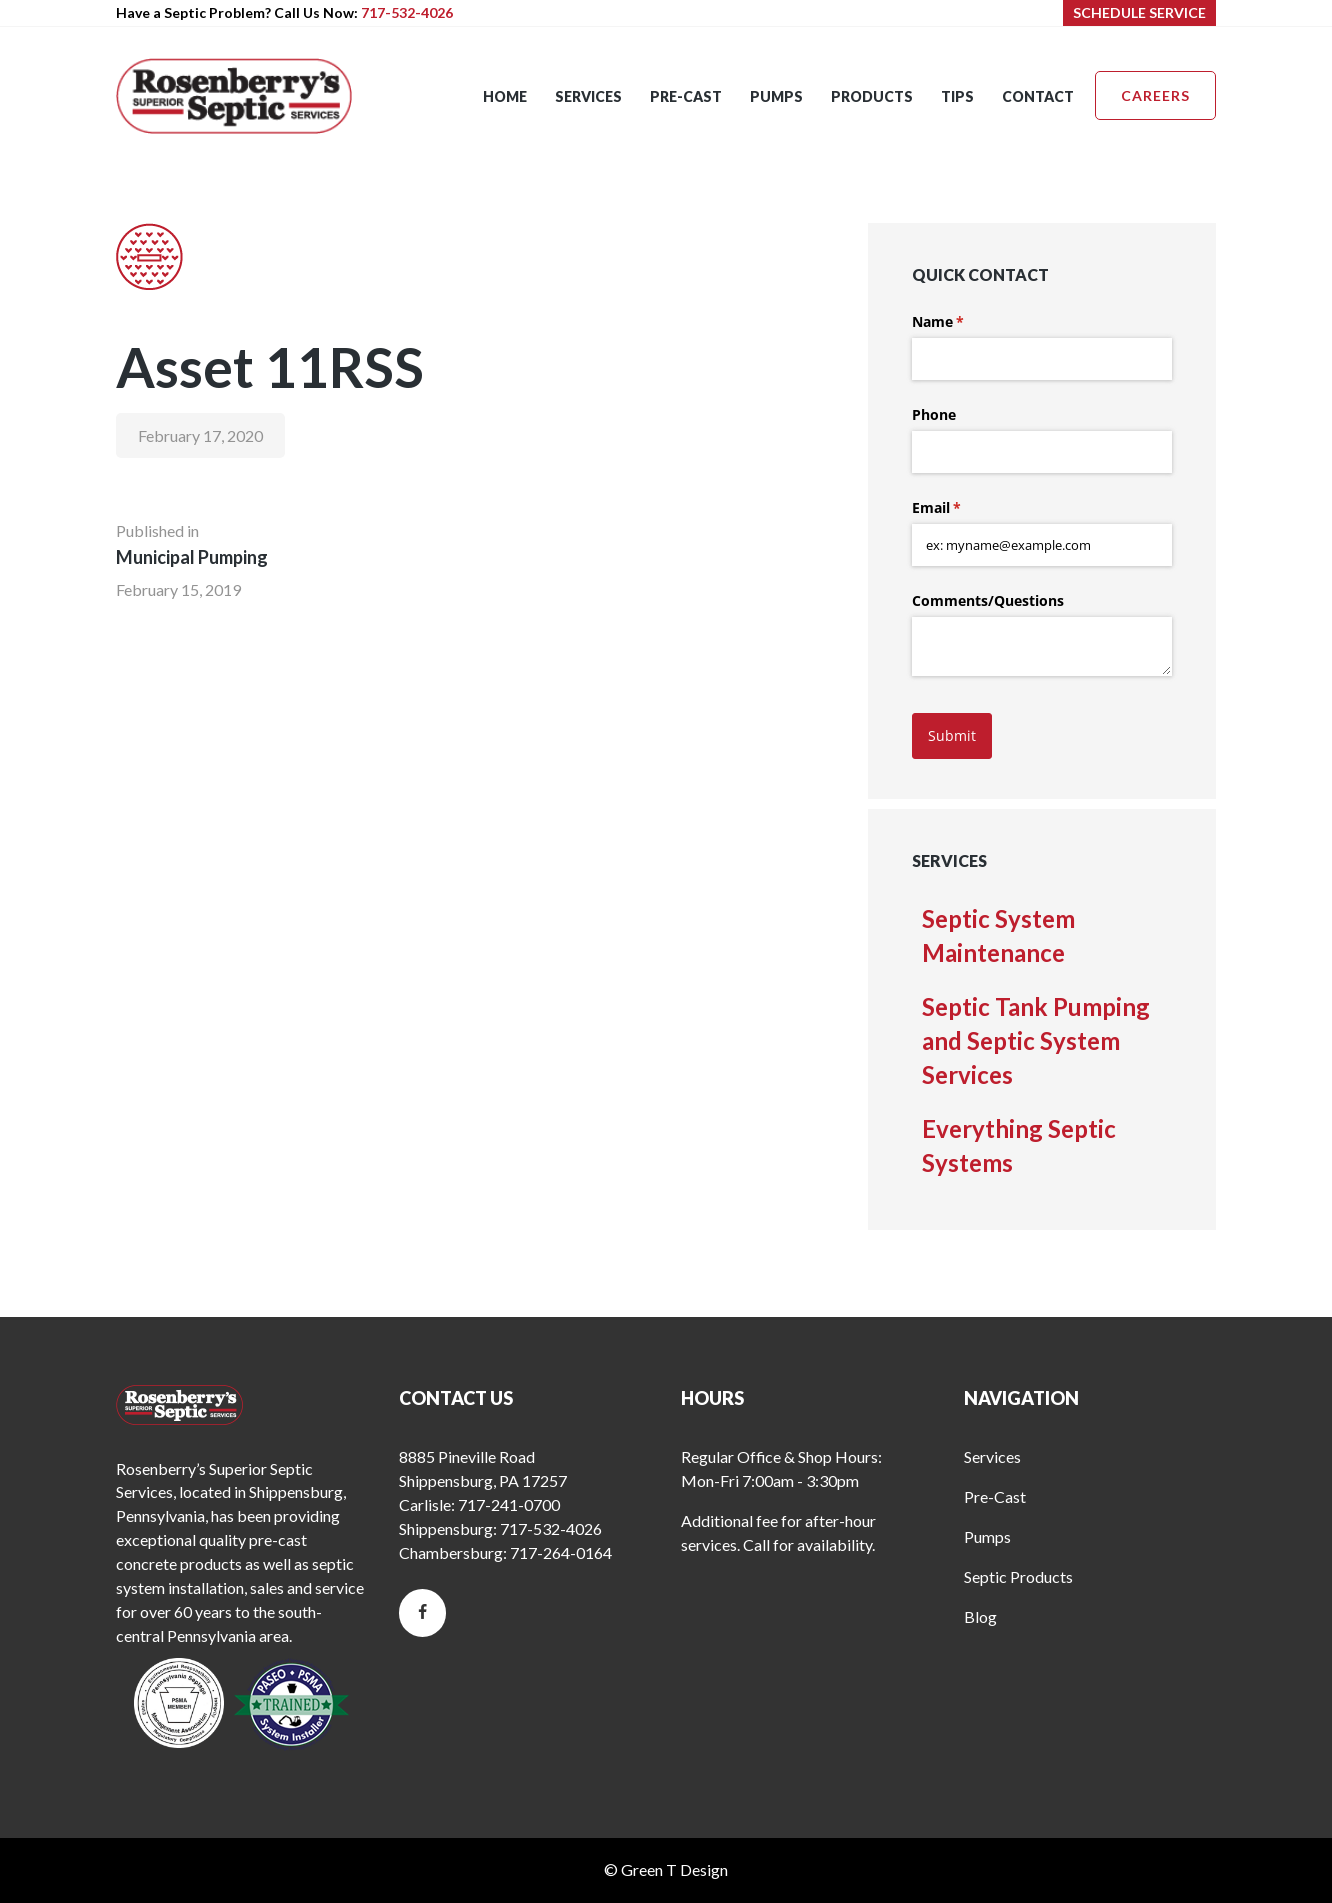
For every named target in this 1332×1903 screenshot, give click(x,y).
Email (965, 508)
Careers (1155, 95)
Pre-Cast (995, 1496)
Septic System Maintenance (998, 935)
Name (967, 322)
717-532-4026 (407, 12)
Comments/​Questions (988, 600)
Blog (980, 1616)
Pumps (987, 1536)
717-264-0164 (561, 1552)
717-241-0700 (509, 1504)
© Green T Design (666, 1869)
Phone (934, 414)
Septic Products (1018, 1576)
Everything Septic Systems (1019, 1145)
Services (992, 1456)
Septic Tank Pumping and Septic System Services (1036, 1040)
